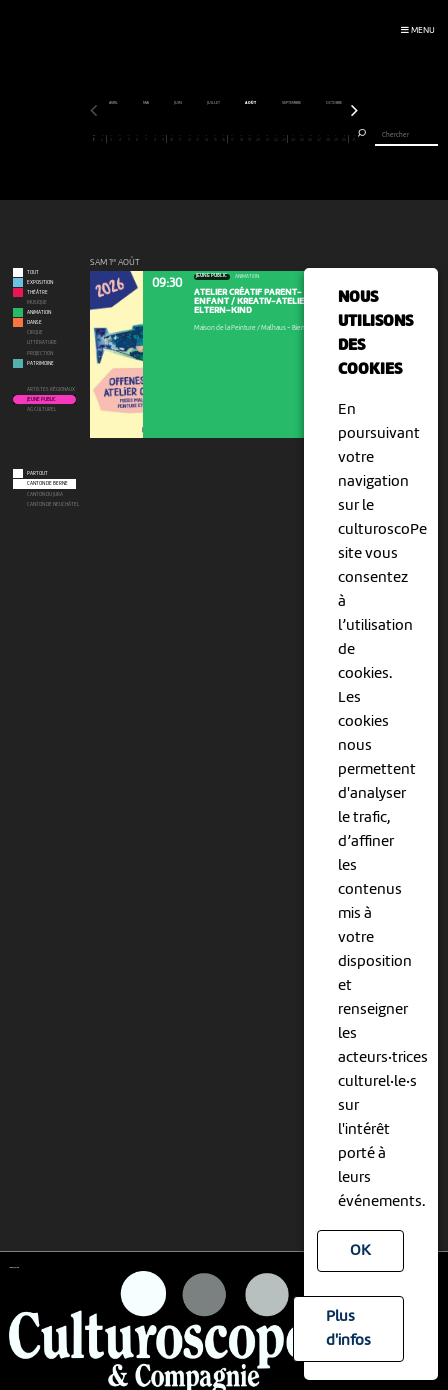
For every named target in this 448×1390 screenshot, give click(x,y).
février (183, 103)
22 (276, 138)
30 (344, 138)
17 (232, 138)
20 (258, 138)
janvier (144, 103)
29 (336, 138)
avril (253, 103)
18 (241, 138)
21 (267, 138)
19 (250, 138)
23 (283, 138)
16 (223, 138)
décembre (103, 103)
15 (215, 138)
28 (328, 138)
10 (172, 138)
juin (317, 103)
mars (219, 103)
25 (302, 138)
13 (198, 138)
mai (285, 103)
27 (319, 138)
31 (354, 138)
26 (310, 138)
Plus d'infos (348, 1329)
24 (293, 138)
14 (206, 138)
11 (180, 138)
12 (189, 138)
